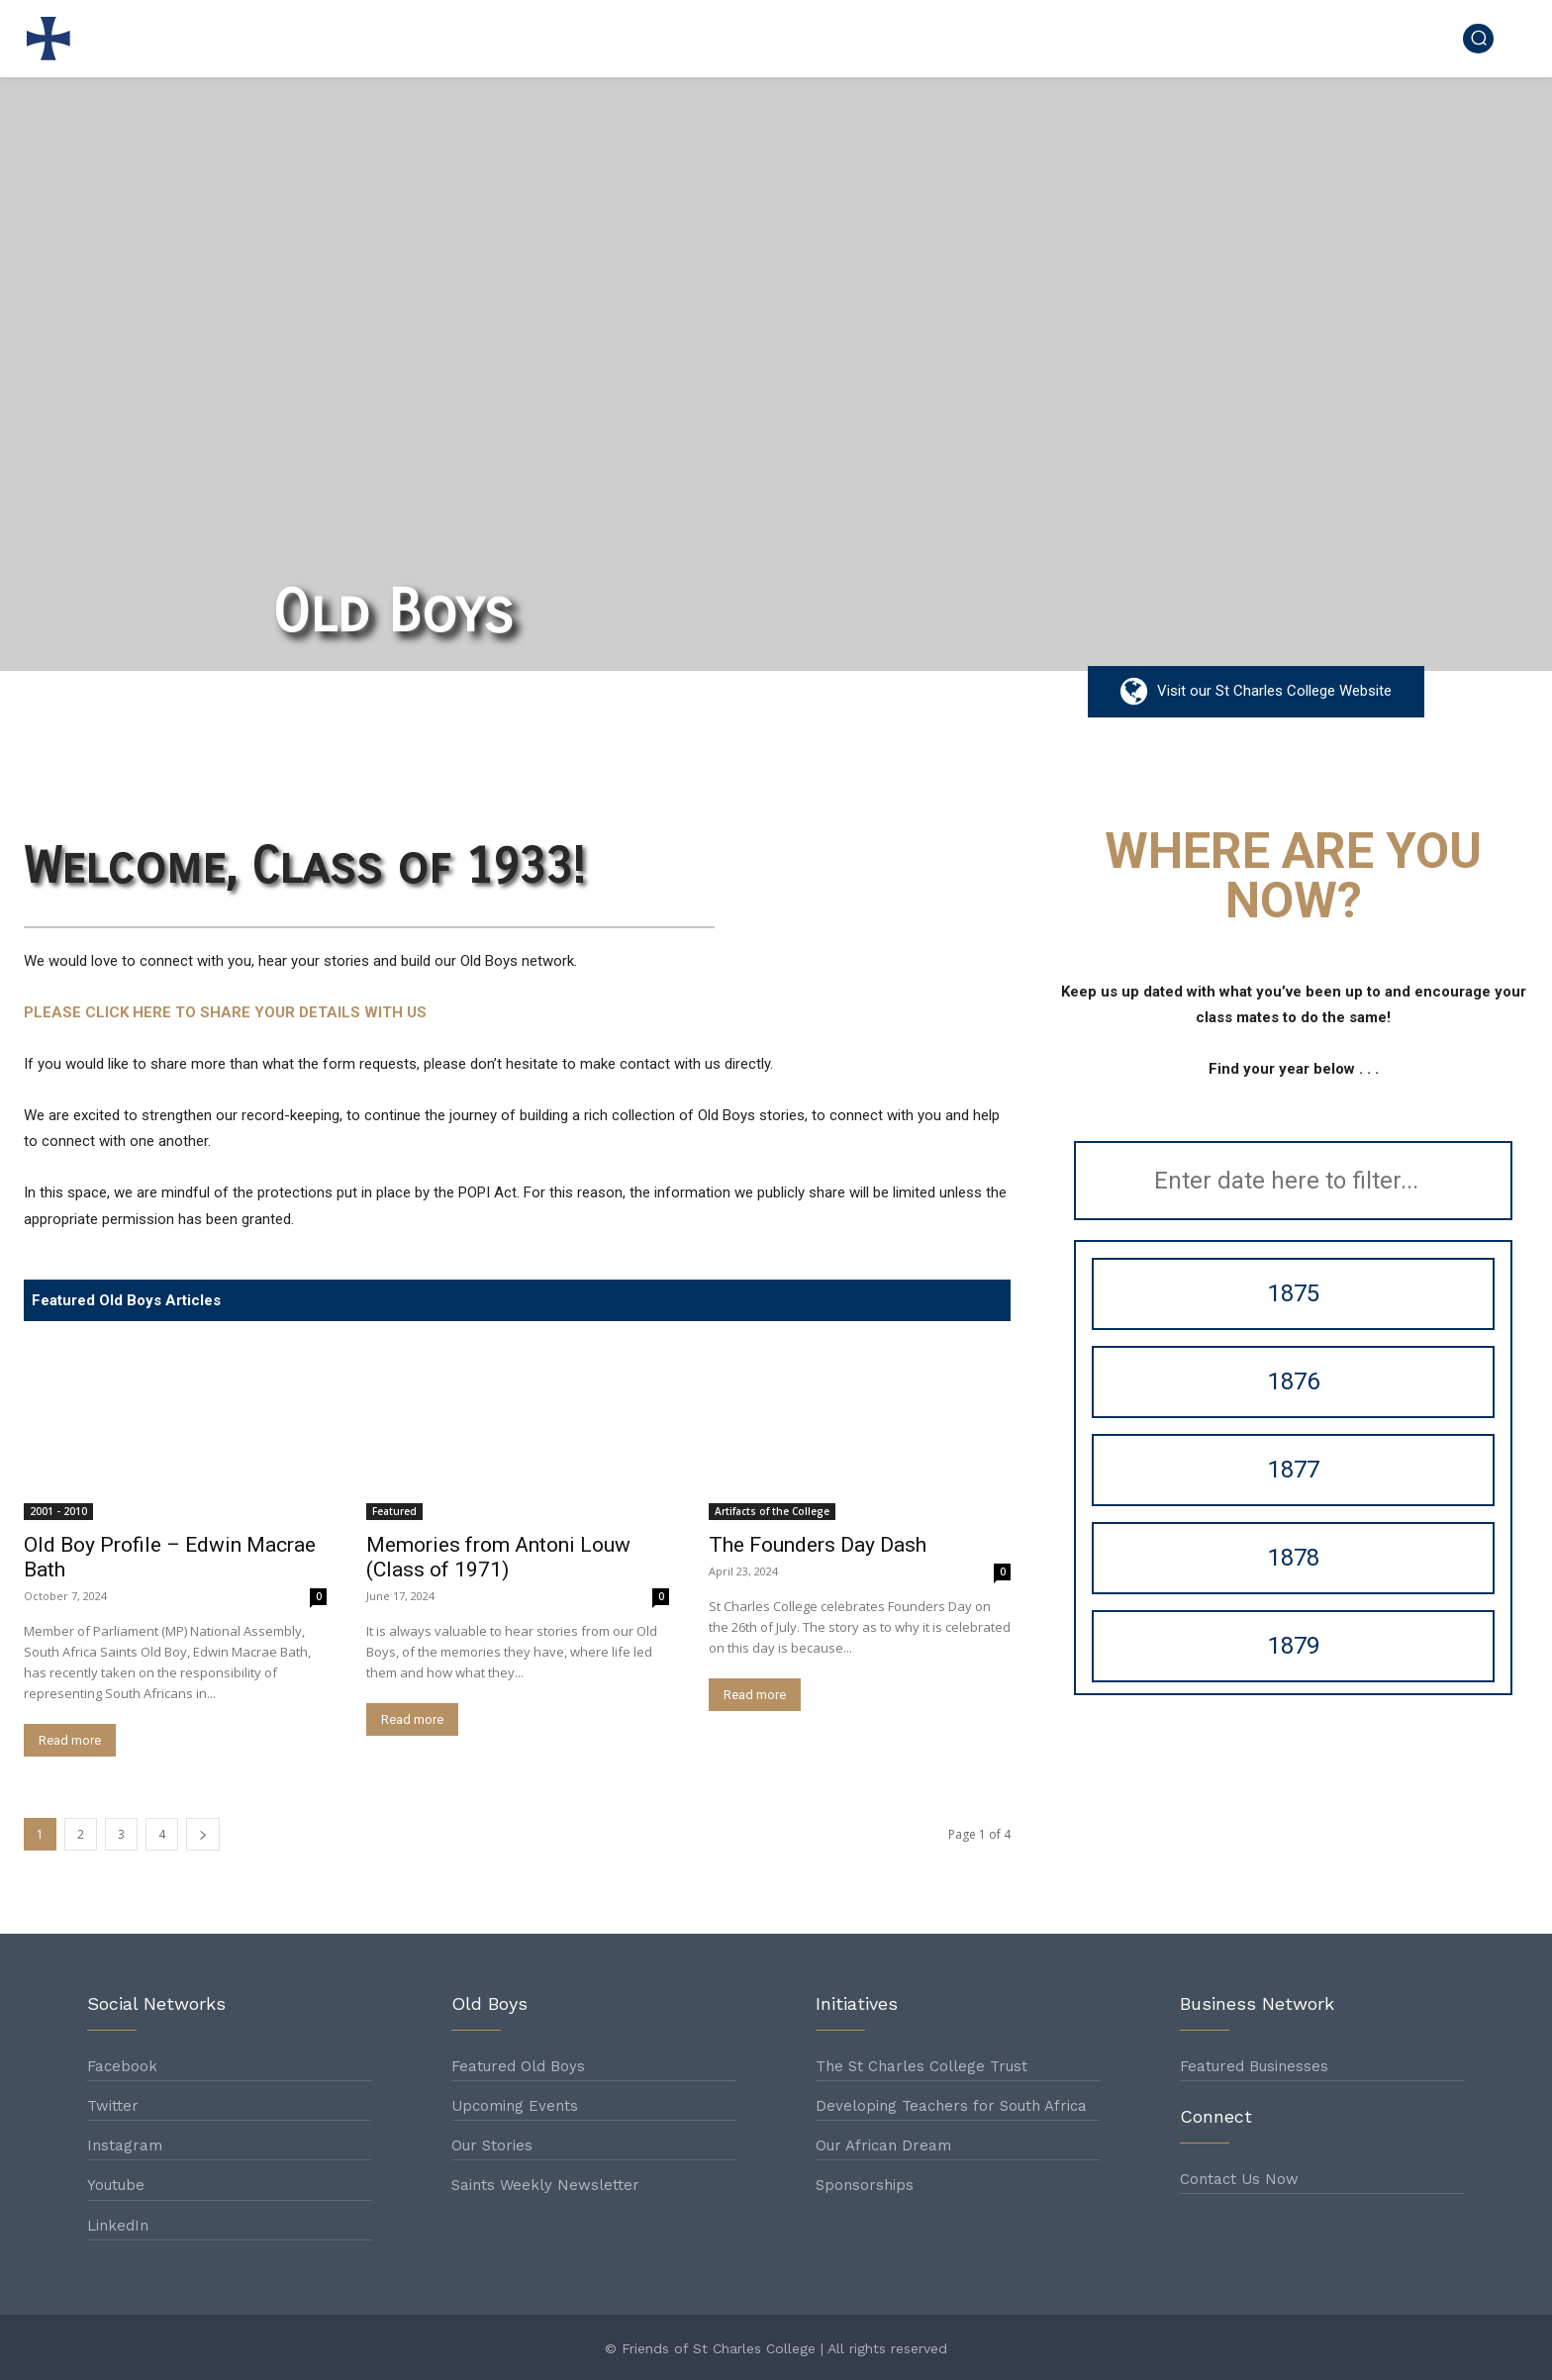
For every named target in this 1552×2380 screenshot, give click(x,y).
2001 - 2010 (58, 1511)
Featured (394, 1511)
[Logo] (53, 38)
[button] (1478, 38)
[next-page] (203, 1834)
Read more (70, 1740)
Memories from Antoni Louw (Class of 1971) (498, 1557)
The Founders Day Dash (817, 1545)
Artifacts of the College (772, 1511)
